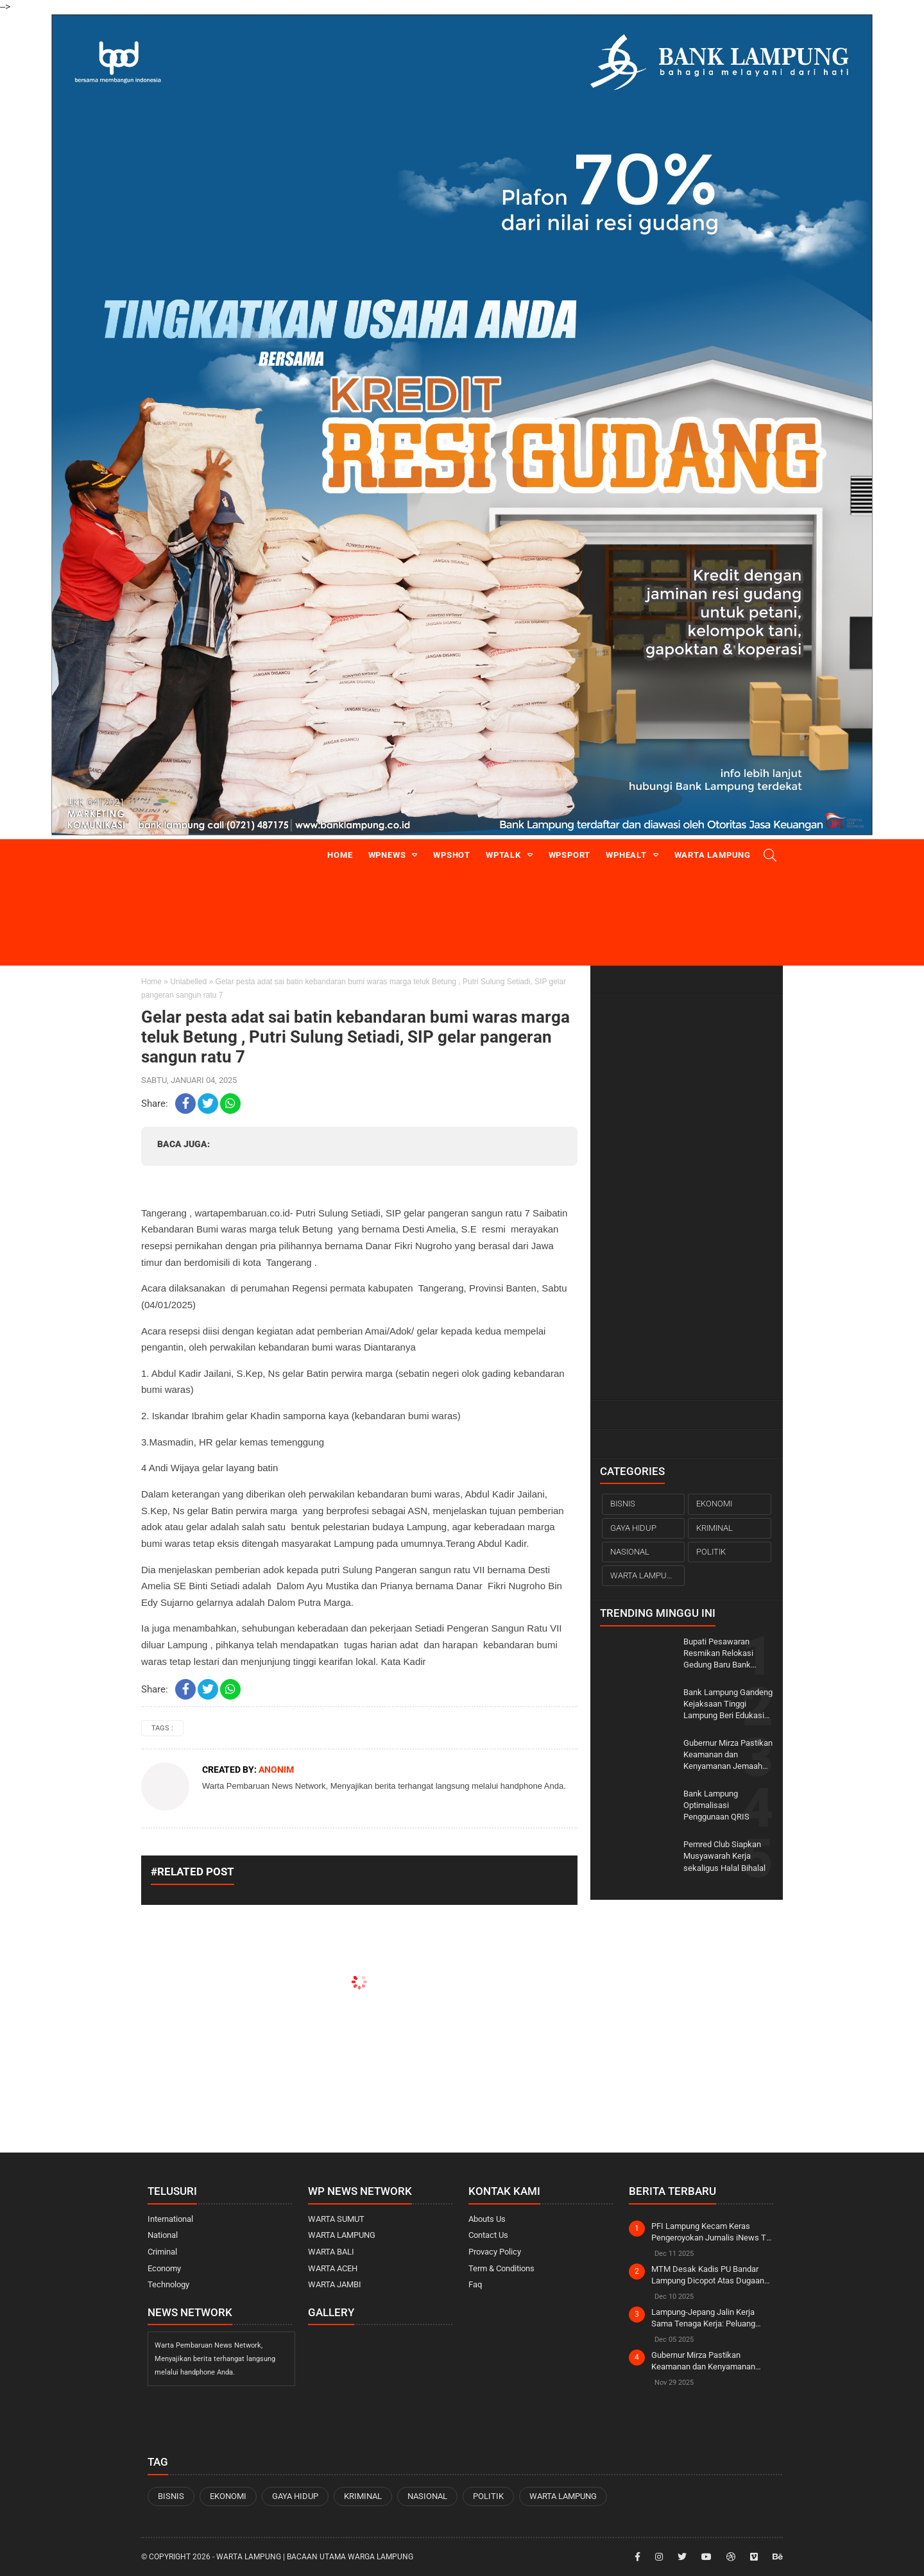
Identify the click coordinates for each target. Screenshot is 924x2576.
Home (339, 855)
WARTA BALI (331, 2251)
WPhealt (626, 855)
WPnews (387, 855)
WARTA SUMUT (336, 2219)
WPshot (451, 855)
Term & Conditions (501, 2268)
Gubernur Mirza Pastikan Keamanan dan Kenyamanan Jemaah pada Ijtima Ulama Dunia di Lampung (728, 1755)
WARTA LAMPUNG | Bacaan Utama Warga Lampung (314, 2556)
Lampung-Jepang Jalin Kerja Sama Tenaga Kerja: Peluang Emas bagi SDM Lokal (703, 2318)
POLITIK (711, 1552)
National (163, 2235)
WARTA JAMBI (334, 2284)
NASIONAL (629, 1552)
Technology (168, 2284)
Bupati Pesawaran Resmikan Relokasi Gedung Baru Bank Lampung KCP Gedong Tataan (724, 1654)
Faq (475, 2284)
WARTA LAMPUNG (644, 1575)
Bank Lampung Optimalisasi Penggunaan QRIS (716, 1805)
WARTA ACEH (332, 2268)
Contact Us (488, 2235)
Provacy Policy (494, 2251)
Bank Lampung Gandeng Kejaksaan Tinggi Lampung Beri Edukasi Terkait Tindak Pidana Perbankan (728, 1704)
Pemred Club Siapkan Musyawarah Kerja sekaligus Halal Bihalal (724, 1855)
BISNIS (622, 1503)
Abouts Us (487, 2219)
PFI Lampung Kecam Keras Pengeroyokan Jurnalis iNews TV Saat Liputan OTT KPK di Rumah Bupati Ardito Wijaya (711, 2232)
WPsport (570, 855)
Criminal (162, 2251)
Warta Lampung (712, 855)
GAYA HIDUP (633, 1528)
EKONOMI (714, 1503)
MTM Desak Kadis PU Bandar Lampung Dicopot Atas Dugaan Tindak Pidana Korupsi (707, 2275)
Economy (164, 2268)
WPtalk (503, 855)
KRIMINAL (714, 1528)
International (170, 2219)
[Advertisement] (686, 1197)
